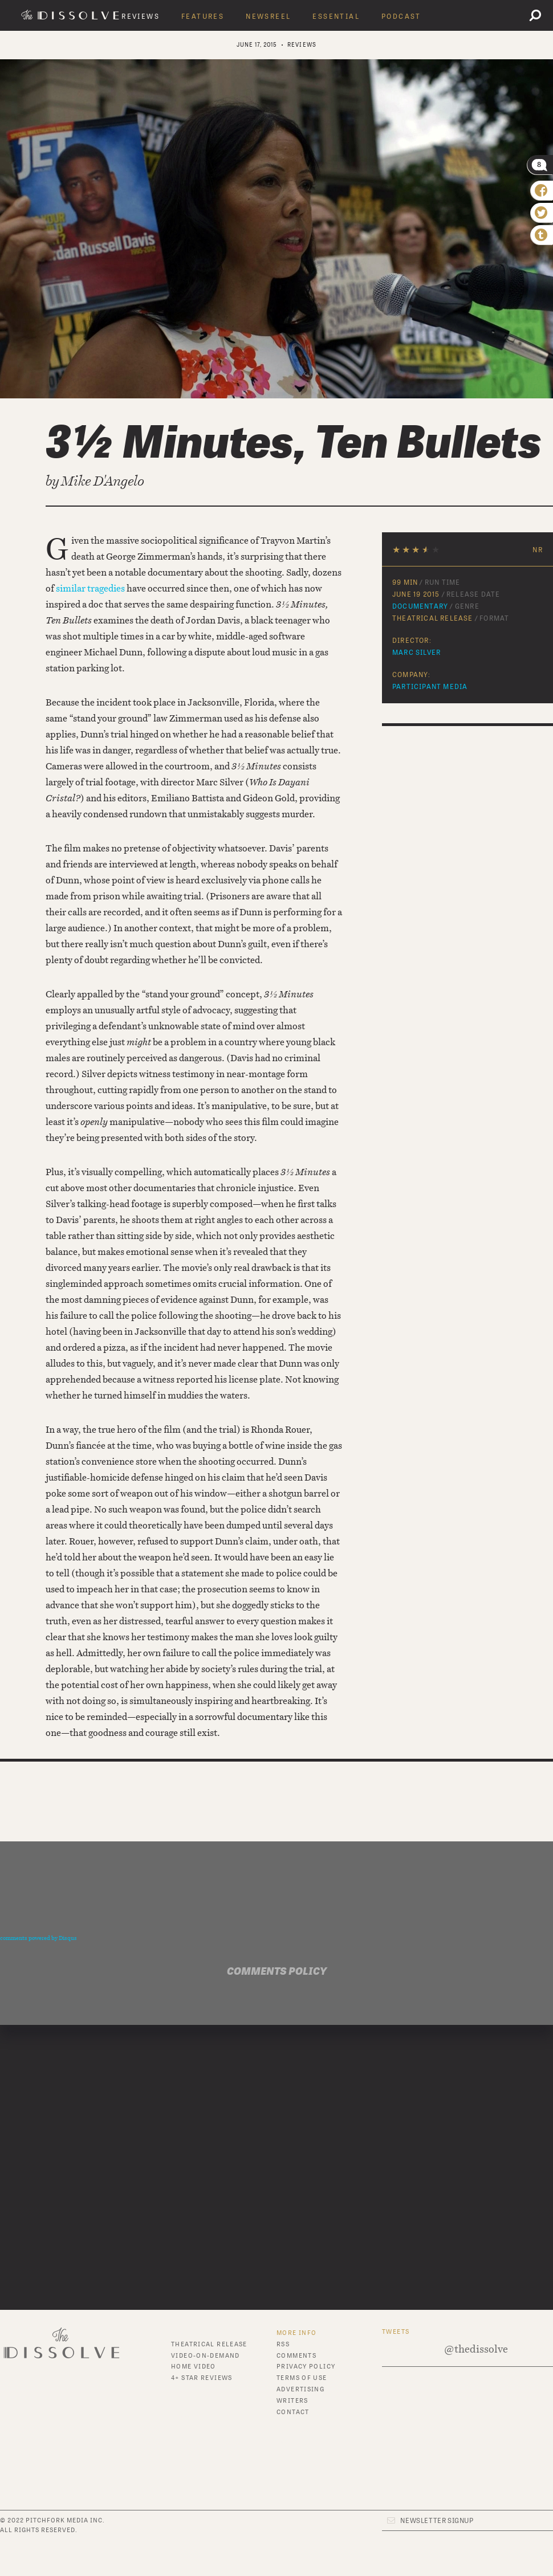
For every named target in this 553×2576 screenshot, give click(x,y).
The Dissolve (72, 15)
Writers (292, 2401)
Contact (293, 2412)
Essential (336, 16)
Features (202, 16)
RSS (283, 2344)
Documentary (420, 606)
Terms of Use (301, 2378)
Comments (296, 2356)
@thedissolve (476, 2349)
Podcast (401, 16)
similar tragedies (90, 588)
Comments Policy (277, 1972)
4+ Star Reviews (202, 2378)
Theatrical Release (209, 2344)
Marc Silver (416, 652)
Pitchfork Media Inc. (65, 2520)
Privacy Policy (305, 2366)
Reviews (140, 16)
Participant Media (429, 686)
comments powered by (38, 1938)
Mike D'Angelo (102, 480)
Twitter (292, 2443)
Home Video (193, 2366)
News (181, 2419)
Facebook (295, 2432)
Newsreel (268, 16)
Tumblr (291, 2455)
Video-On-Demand (205, 2356)
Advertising (300, 2389)
